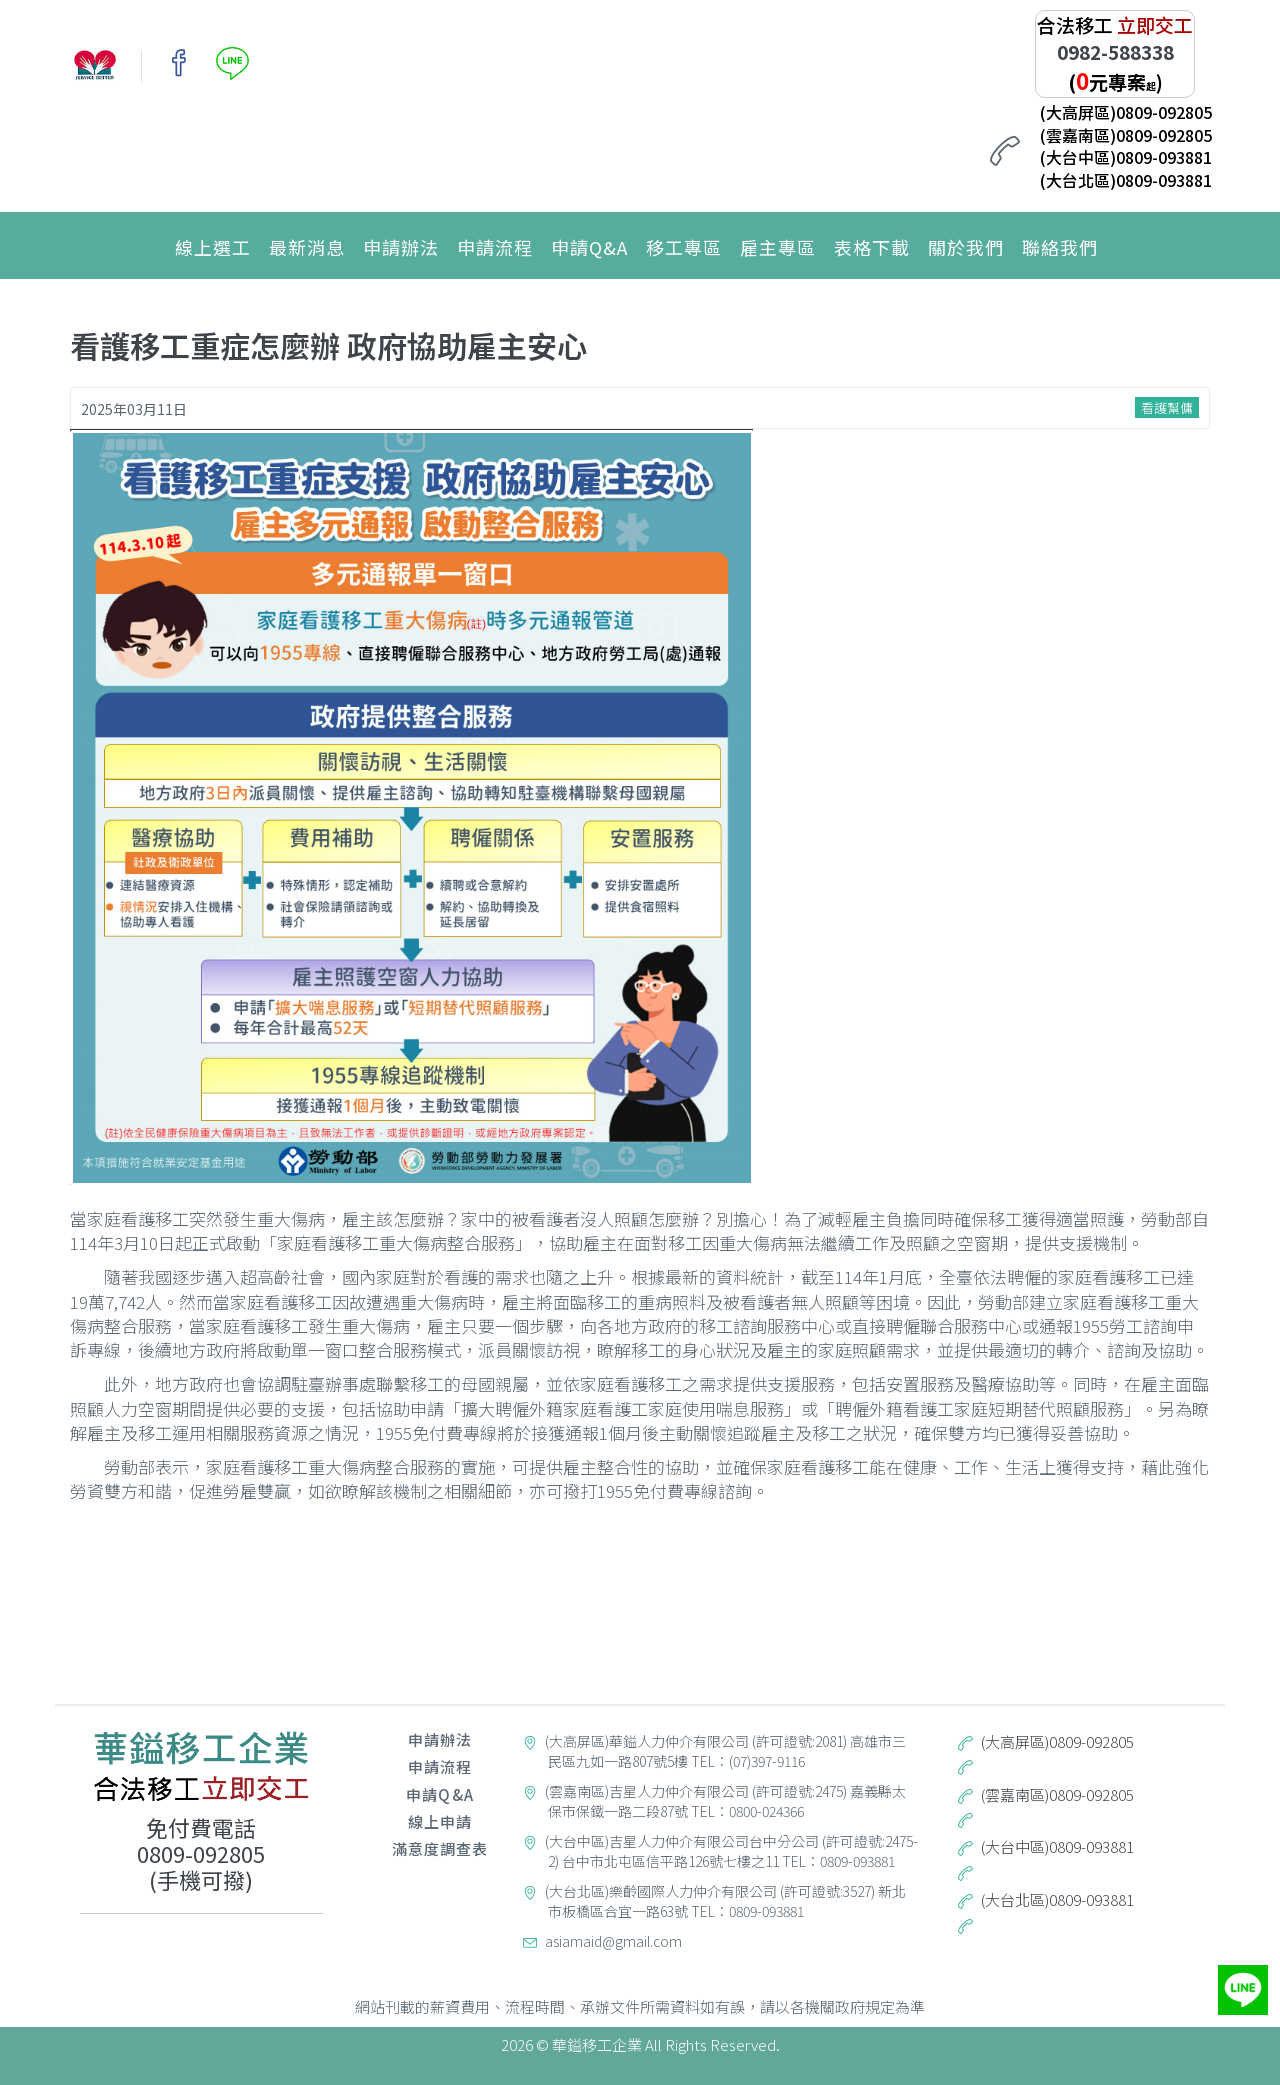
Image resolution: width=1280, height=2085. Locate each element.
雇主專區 (778, 247)
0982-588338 (1115, 51)
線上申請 (440, 1821)
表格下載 (872, 247)
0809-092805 (201, 1853)
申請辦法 (401, 247)
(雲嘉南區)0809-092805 (1126, 135)
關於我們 (966, 247)
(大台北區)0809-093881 (1126, 180)
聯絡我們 (1060, 247)
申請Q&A (589, 247)
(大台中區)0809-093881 (1126, 157)
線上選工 (213, 247)
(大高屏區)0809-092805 (1126, 112)
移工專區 (684, 247)
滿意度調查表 (440, 1848)
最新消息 (307, 247)
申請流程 (495, 247)
